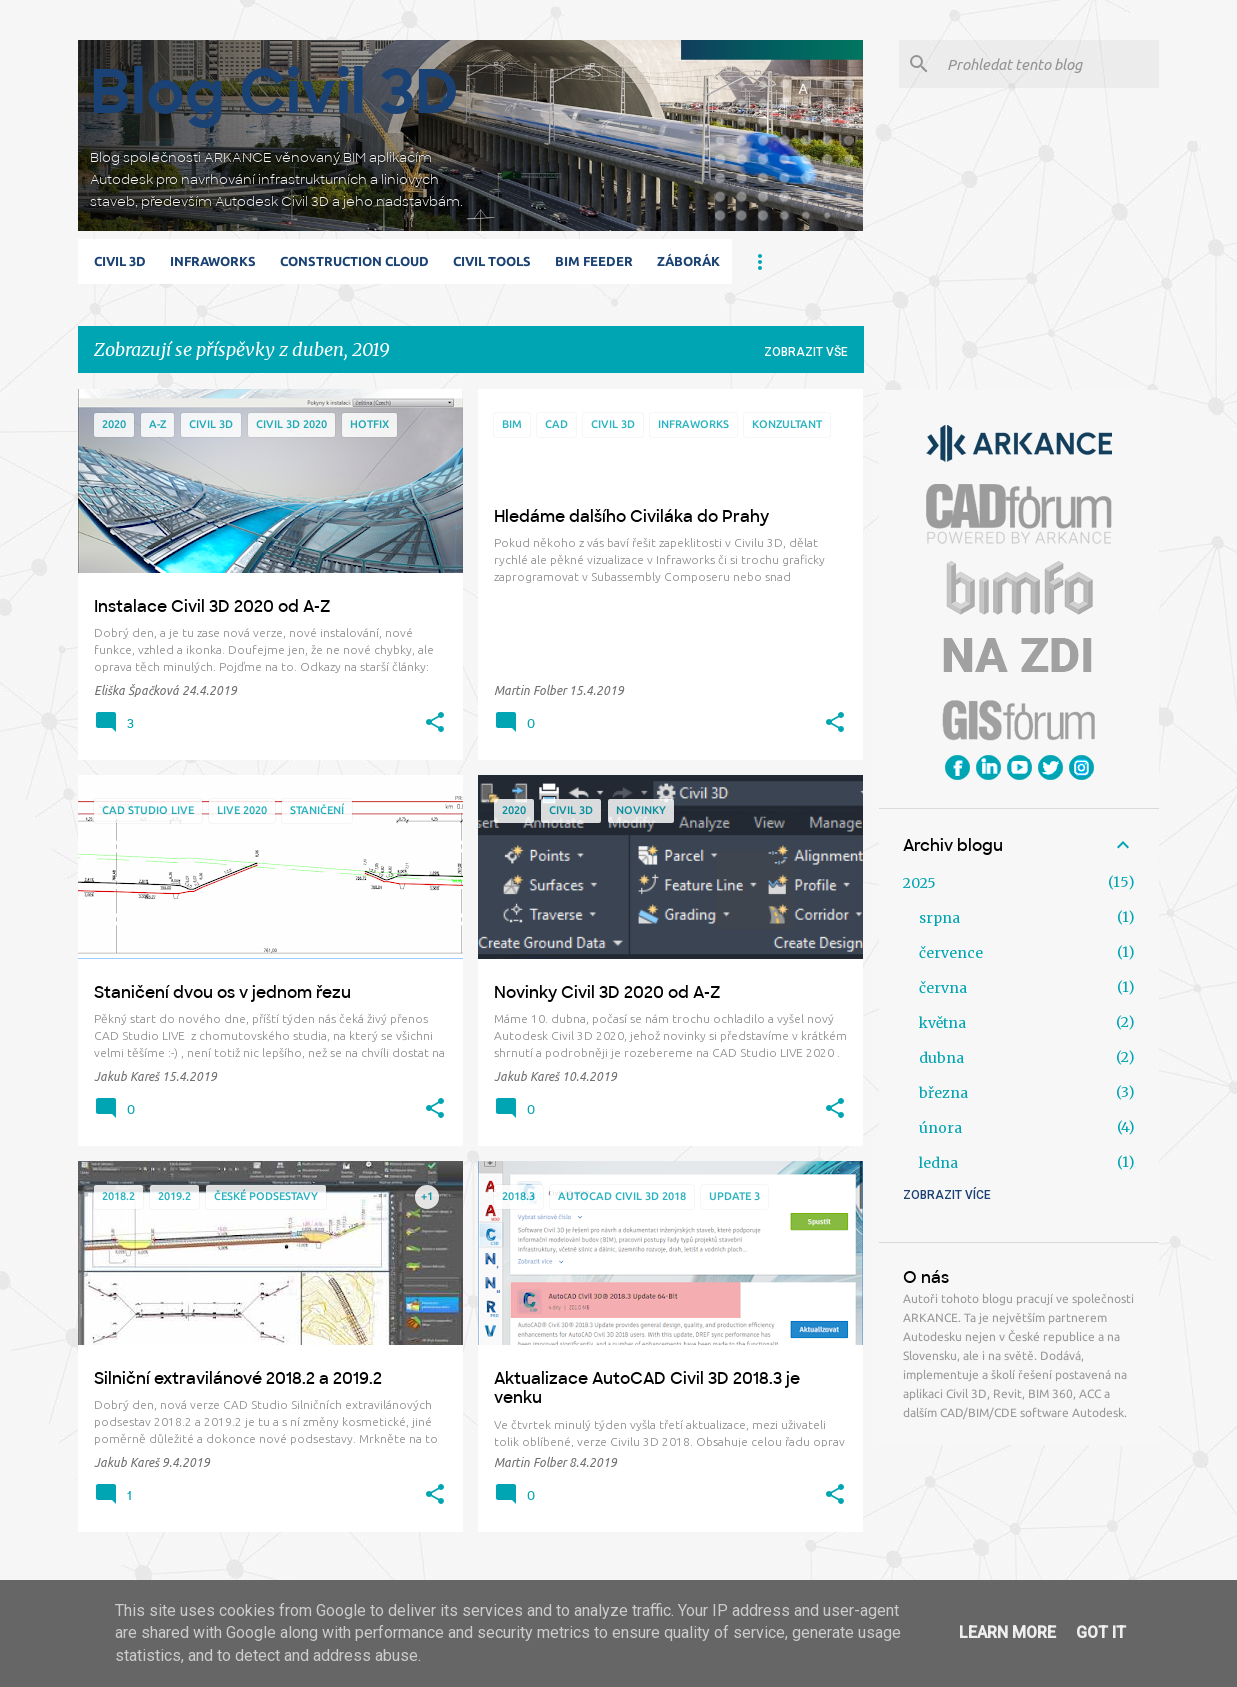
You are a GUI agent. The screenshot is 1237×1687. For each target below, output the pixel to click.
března (943, 1093)
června (943, 988)
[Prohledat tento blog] (1049, 64)
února (940, 1128)
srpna (939, 918)
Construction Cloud (354, 261)
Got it (1101, 1632)
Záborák (688, 261)
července (951, 953)
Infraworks (213, 261)
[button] (435, 723)
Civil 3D (120, 261)
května (942, 1023)
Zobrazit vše (806, 352)
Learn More (1007, 1632)
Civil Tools (492, 261)
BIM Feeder (594, 261)
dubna (941, 1058)
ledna (938, 1163)
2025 (919, 883)
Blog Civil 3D (274, 91)
